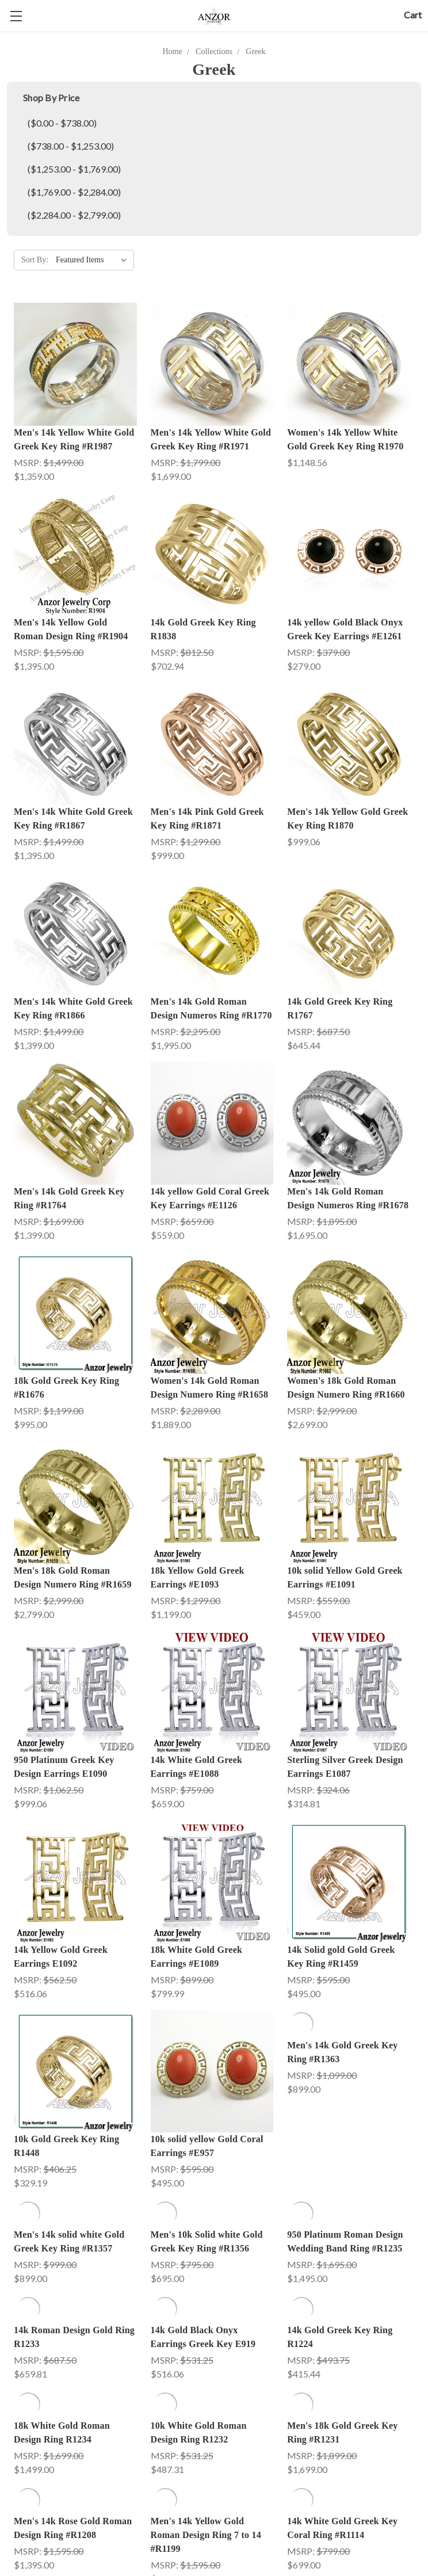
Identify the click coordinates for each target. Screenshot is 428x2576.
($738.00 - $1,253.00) (71, 145)
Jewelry (235, 2564)
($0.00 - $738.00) (62, 122)
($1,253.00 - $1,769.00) (74, 168)
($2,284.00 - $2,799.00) (74, 214)
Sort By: (34, 259)
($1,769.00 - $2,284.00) (74, 191)
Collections (214, 51)
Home (172, 51)
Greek (255, 51)
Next (399, 2430)
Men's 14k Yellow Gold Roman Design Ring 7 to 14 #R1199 (206, 2253)
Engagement (37, 2564)
